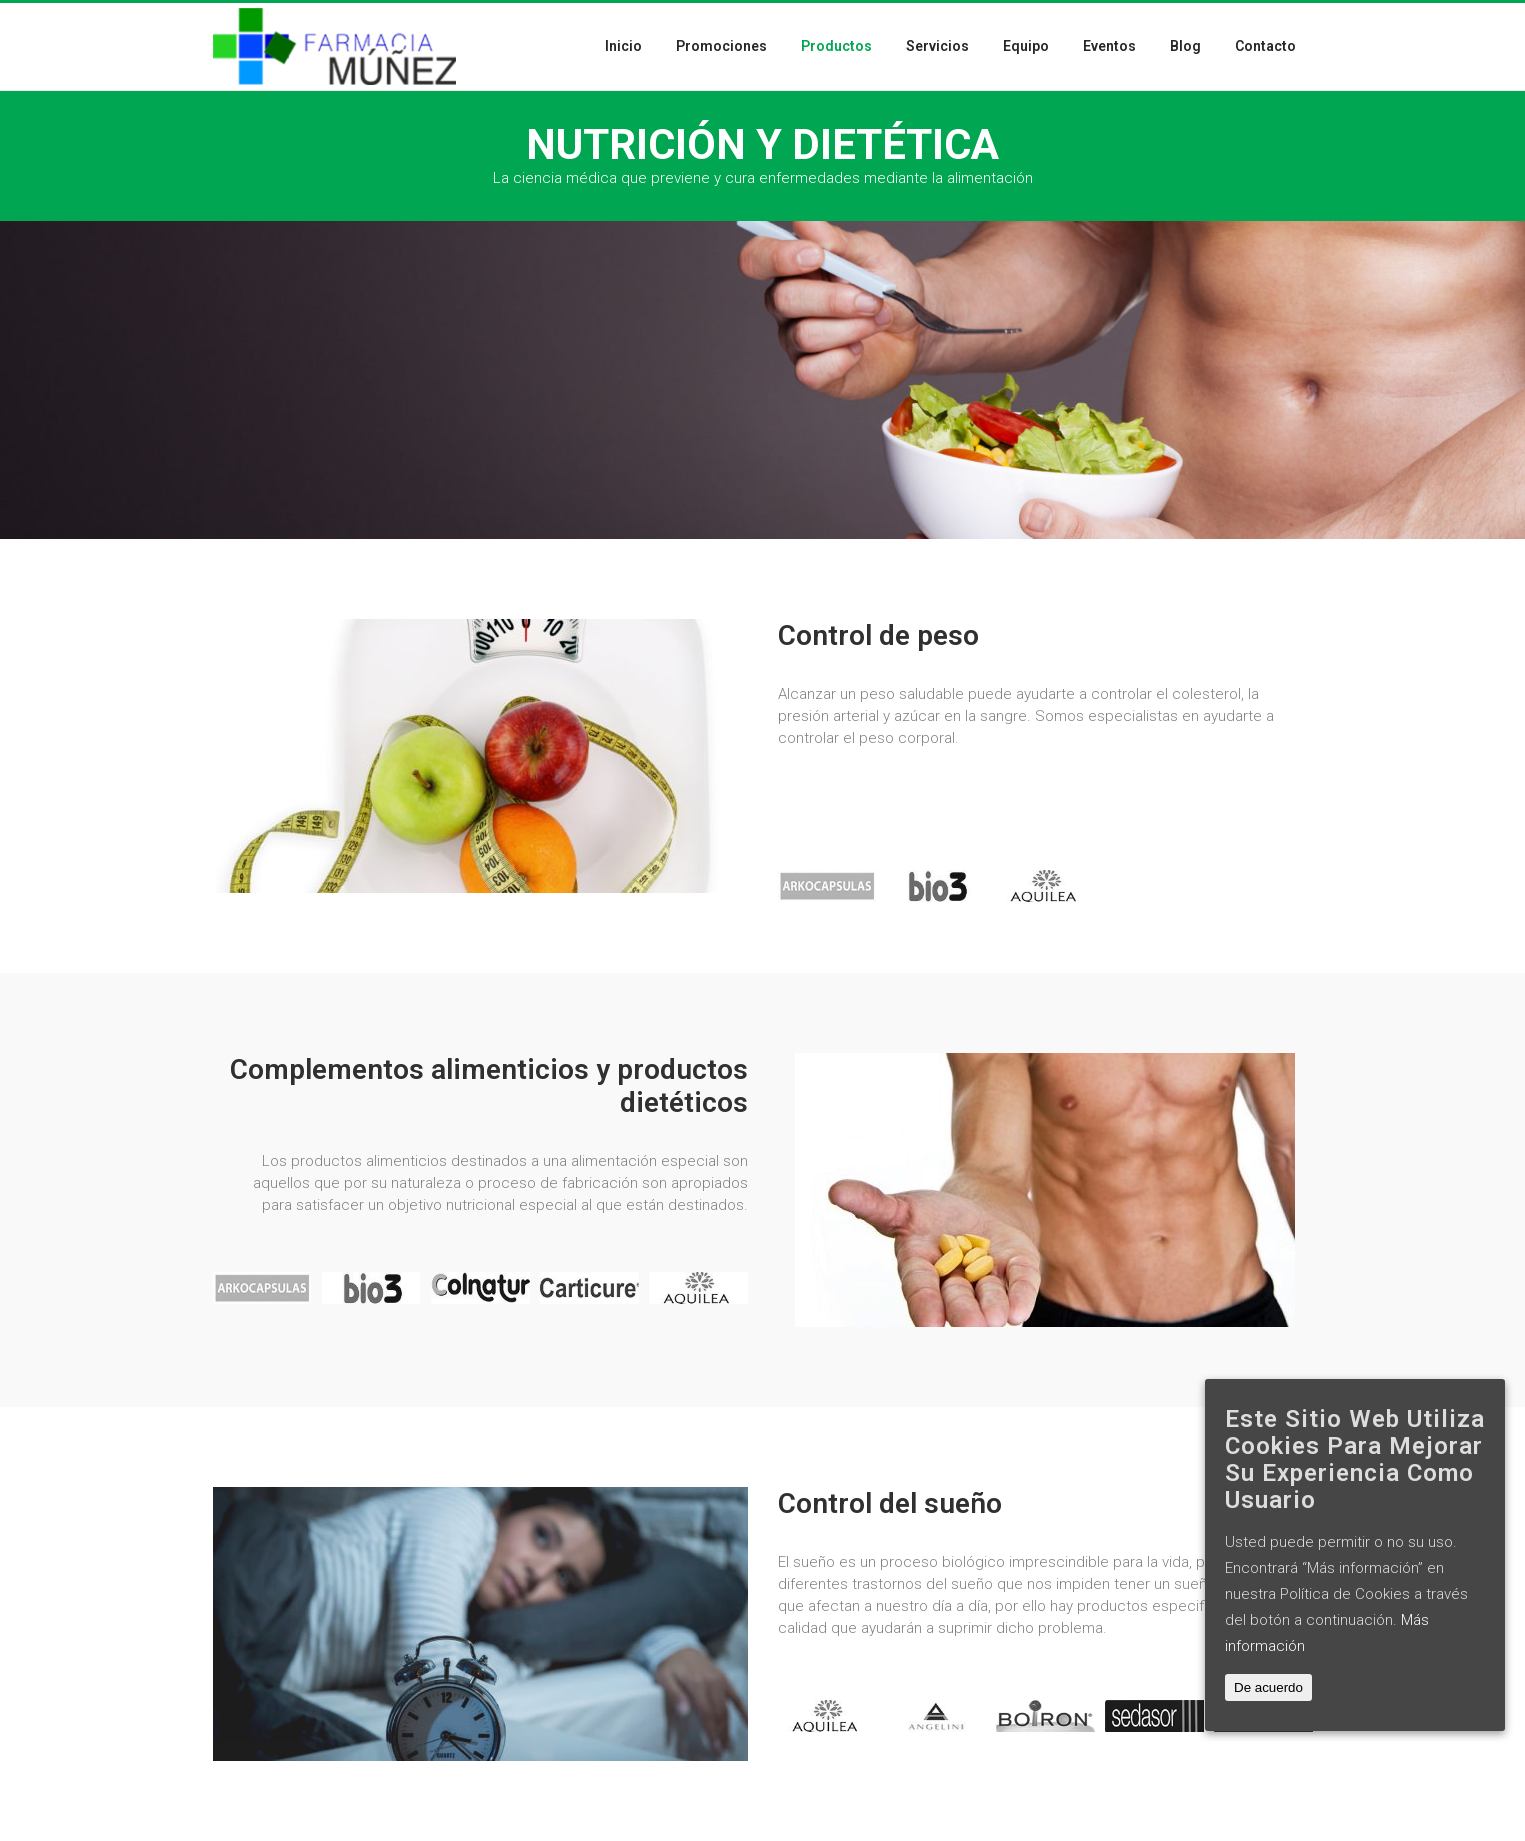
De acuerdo (1268, 1687)
